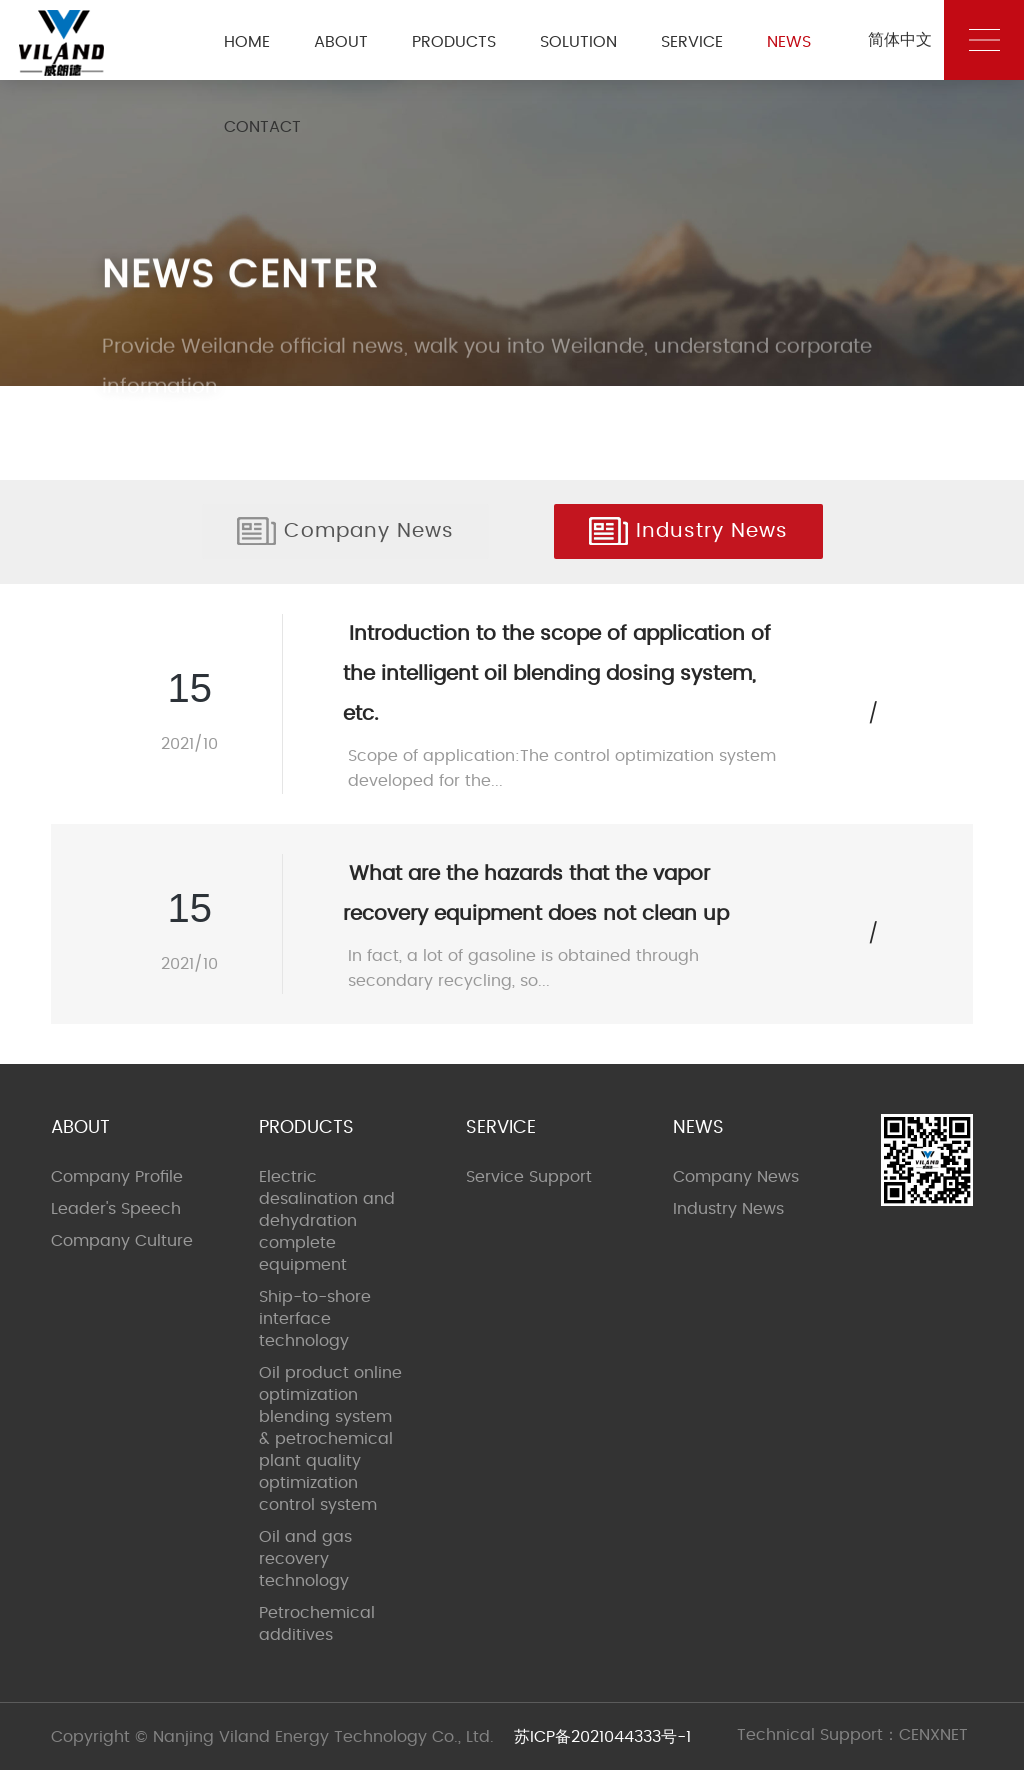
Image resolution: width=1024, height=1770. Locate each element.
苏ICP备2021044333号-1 (602, 1737)
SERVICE (692, 42)
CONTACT (262, 127)
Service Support (529, 1177)
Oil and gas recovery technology (305, 1559)
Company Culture (122, 1241)
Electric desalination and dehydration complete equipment (327, 1221)
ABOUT (341, 42)
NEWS (789, 42)
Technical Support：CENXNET (852, 1735)
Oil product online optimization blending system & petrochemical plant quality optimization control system (330, 1439)
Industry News (688, 531)
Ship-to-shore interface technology (315, 1319)
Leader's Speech (116, 1209)
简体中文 (900, 40)
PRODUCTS (454, 42)
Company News (345, 531)
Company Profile (117, 1177)
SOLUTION (578, 42)
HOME (247, 42)
